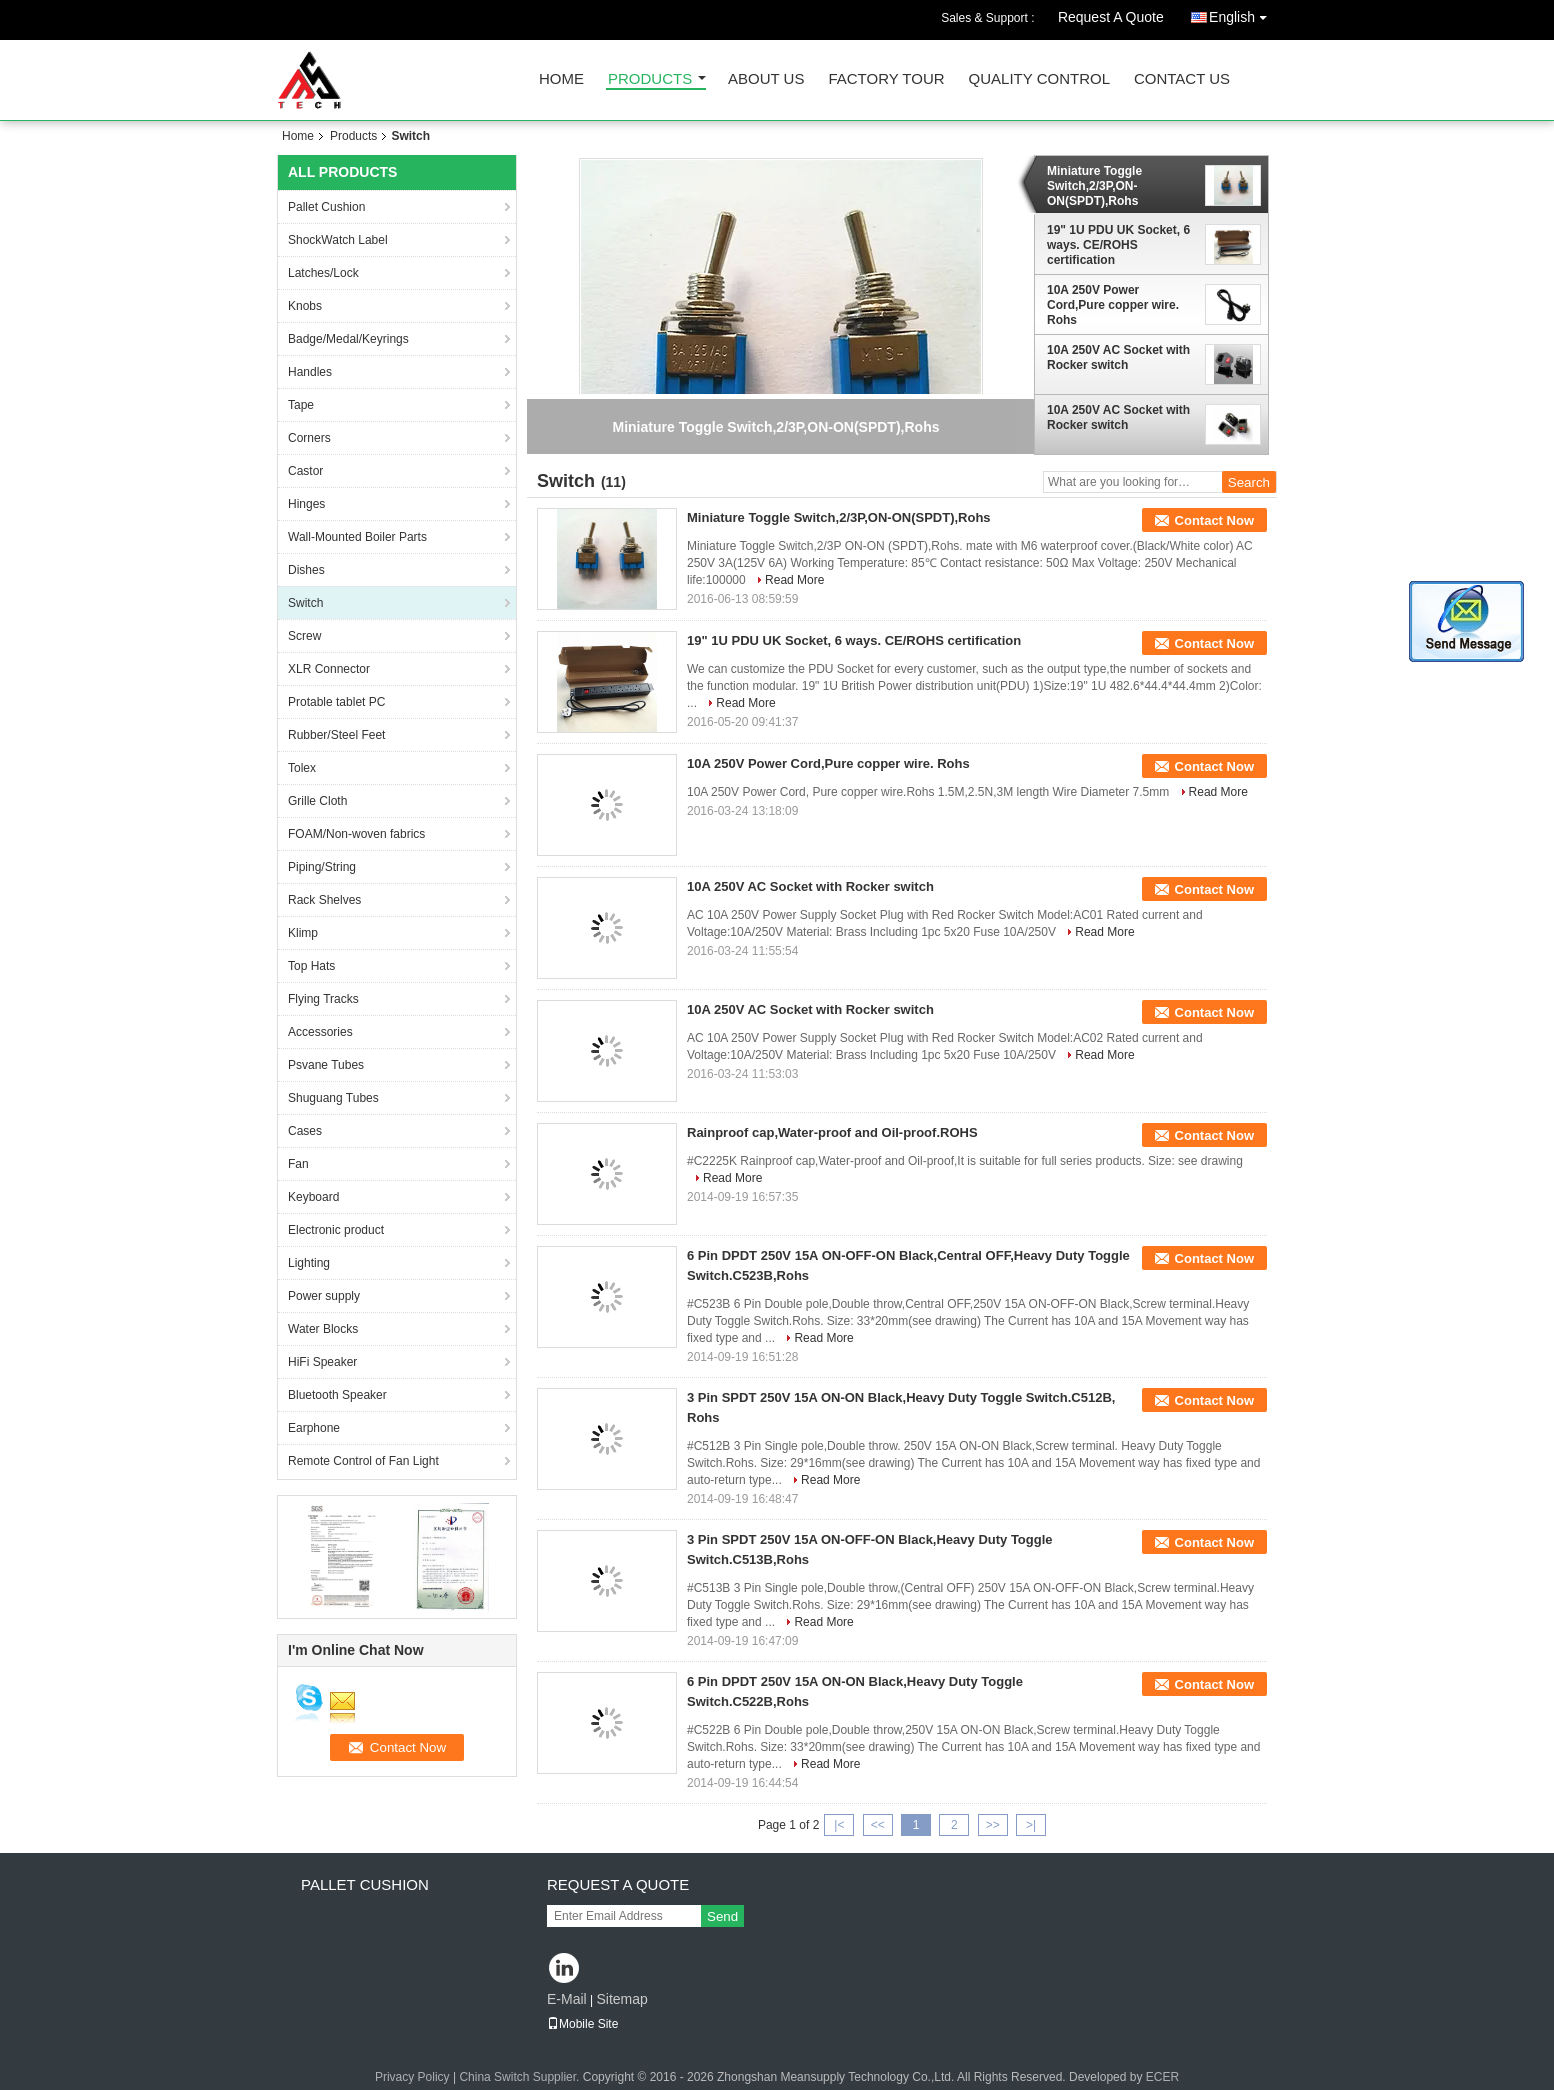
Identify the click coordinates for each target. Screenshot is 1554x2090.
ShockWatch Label (338, 240)
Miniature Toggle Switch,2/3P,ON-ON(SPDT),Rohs (1094, 186)
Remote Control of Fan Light (363, 1461)
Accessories (320, 1032)
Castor (305, 471)
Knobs (305, 306)
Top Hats (311, 966)
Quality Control (1039, 79)
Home (561, 79)
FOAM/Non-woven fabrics (356, 834)
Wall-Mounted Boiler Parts (357, 537)
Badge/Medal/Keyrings (348, 339)
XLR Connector (329, 669)
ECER (1162, 2077)
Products (650, 79)
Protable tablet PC (336, 702)
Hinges (306, 504)
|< (839, 1825)
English (1243, 13)
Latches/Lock (323, 273)
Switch (305, 603)
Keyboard (313, 1197)
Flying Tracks (323, 999)
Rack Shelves (324, 900)
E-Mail (567, 1999)
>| (1031, 1825)
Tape (301, 405)
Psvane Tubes (326, 1065)
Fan (298, 1164)
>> (993, 1825)
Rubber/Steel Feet (336, 735)
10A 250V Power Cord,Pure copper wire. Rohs (1113, 305)
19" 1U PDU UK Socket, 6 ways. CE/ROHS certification (1118, 245)
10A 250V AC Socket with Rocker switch (1118, 357)
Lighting (309, 1263)
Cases (305, 1131)
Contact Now (1214, 520)
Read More (794, 580)
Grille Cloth (317, 801)
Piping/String (322, 867)
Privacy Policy (412, 2077)
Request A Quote (1111, 17)
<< (878, 1825)
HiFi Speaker (322, 1362)
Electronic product (336, 1230)
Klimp (303, 933)
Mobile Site (582, 2024)
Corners (309, 438)
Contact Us (1182, 79)
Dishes (306, 570)
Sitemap (621, 1999)
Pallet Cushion (326, 207)
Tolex (302, 768)
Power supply (324, 1296)
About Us (766, 79)
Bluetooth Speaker (337, 1395)
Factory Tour (886, 79)
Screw (304, 636)
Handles (310, 372)
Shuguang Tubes (333, 1098)
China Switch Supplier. (520, 2077)
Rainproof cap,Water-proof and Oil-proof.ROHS (832, 1132)
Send (722, 1916)
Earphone (314, 1428)
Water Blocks (323, 1329)
